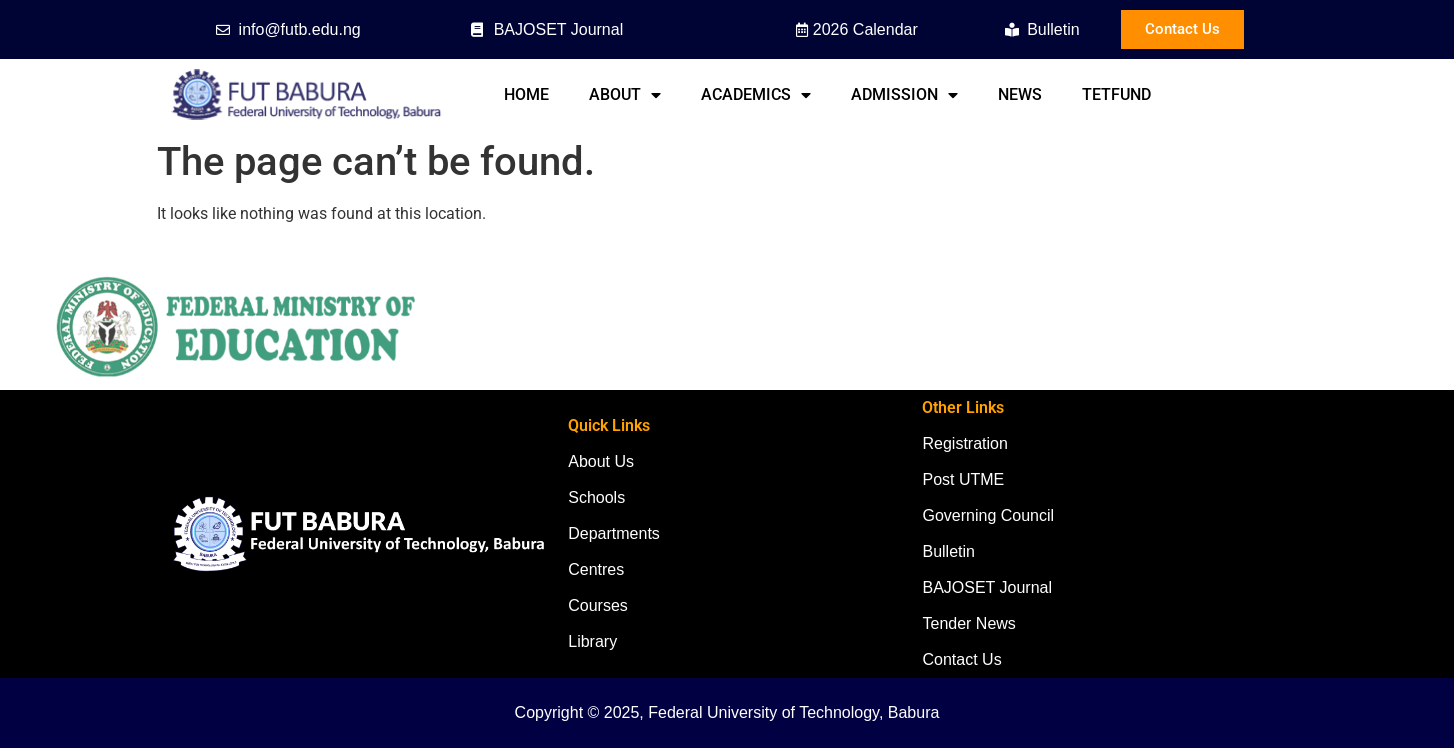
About (625, 95)
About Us (601, 461)
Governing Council (988, 515)
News (1020, 94)
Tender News (968, 623)
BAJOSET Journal (987, 587)
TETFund (1116, 94)
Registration (964, 443)
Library (592, 641)
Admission (904, 95)
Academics (756, 95)
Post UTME (963, 479)
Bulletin (948, 551)
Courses (598, 605)
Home (526, 94)
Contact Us (961, 659)
